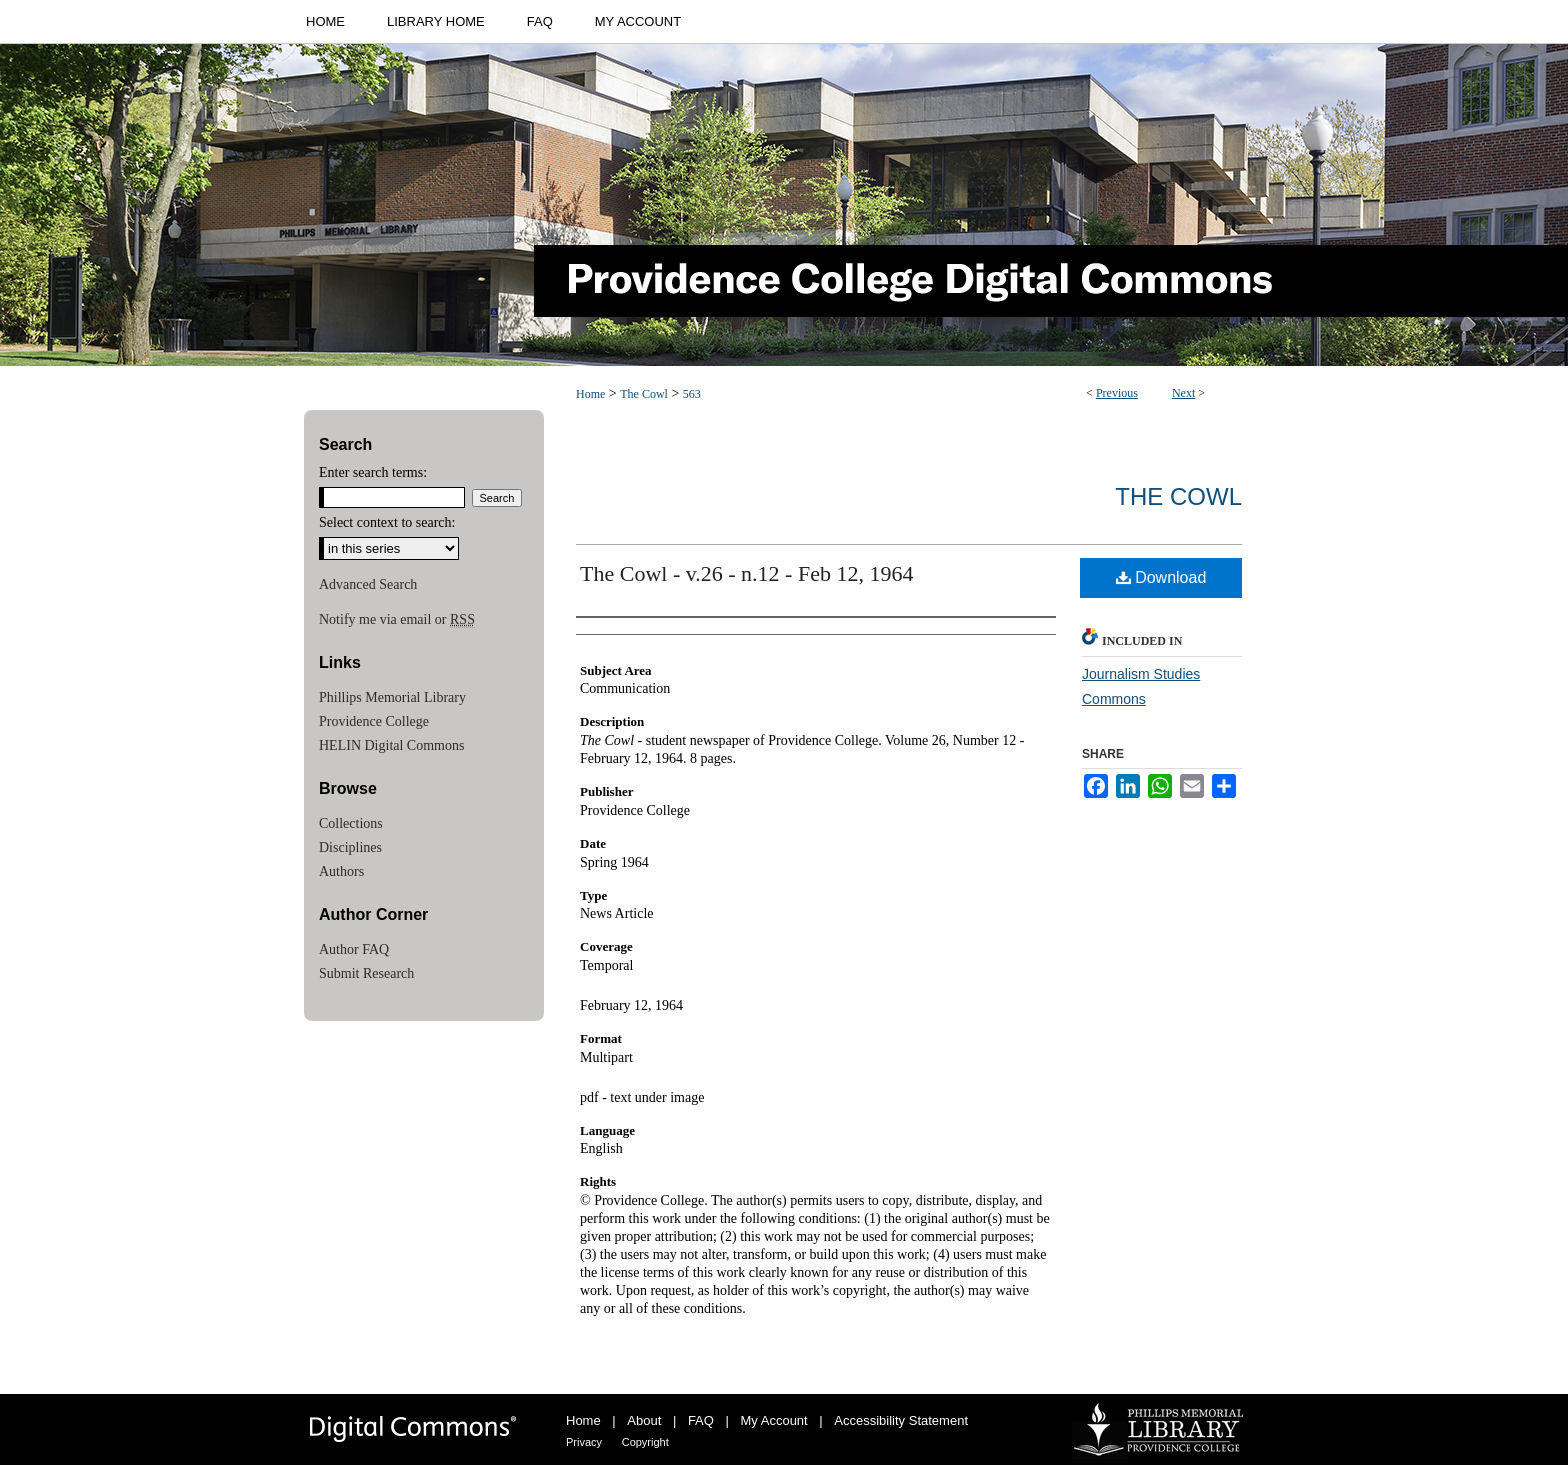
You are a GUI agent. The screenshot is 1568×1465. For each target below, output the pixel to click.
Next (1183, 393)
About (644, 1420)
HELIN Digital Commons (391, 745)
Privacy (584, 1442)
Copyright (645, 1442)
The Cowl (644, 394)
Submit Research (366, 973)
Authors (341, 871)
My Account (774, 1420)
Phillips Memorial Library (392, 697)
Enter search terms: (373, 472)
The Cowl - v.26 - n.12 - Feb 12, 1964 (746, 573)
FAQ (701, 1420)
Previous (1117, 393)
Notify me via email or (397, 620)
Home (590, 394)
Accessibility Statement (901, 1420)
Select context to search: (387, 522)
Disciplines (350, 847)
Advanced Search (368, 584)
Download (1161, 577)
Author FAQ (354, 949)
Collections (351, 823)
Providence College (374, 721)
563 (692, 394)
